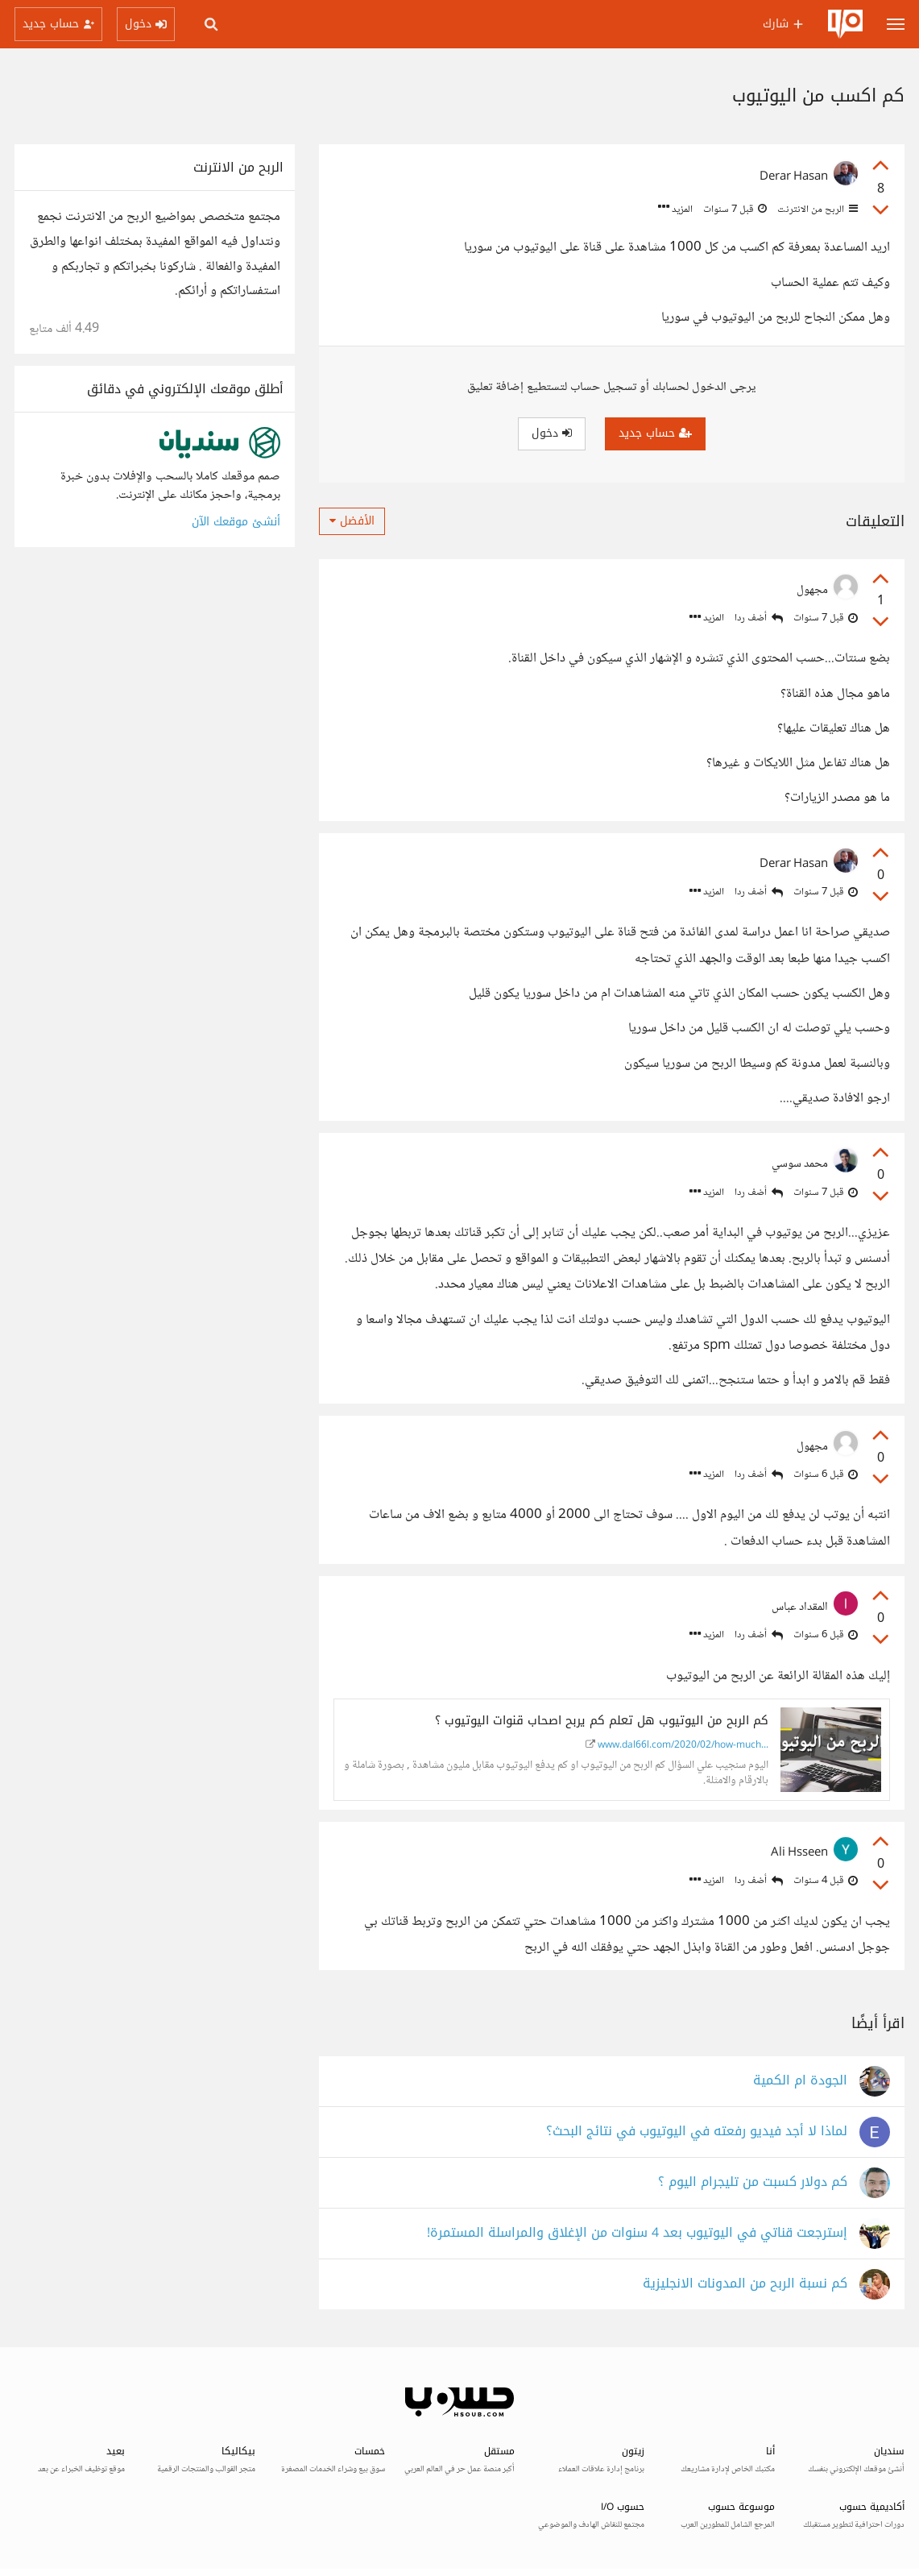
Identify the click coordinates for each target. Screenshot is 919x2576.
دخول (552, 433)
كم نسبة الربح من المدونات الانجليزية (745, 2284)
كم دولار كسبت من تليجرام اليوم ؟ (752, 2182)
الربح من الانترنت (816, 209)
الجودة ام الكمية (800, 2081)
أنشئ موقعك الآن (236, 522)
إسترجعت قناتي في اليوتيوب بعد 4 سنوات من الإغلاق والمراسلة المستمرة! (637, 2233)
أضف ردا (759, 618)
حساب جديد (655, 433)
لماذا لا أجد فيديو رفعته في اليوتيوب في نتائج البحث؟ (696, 2131)
